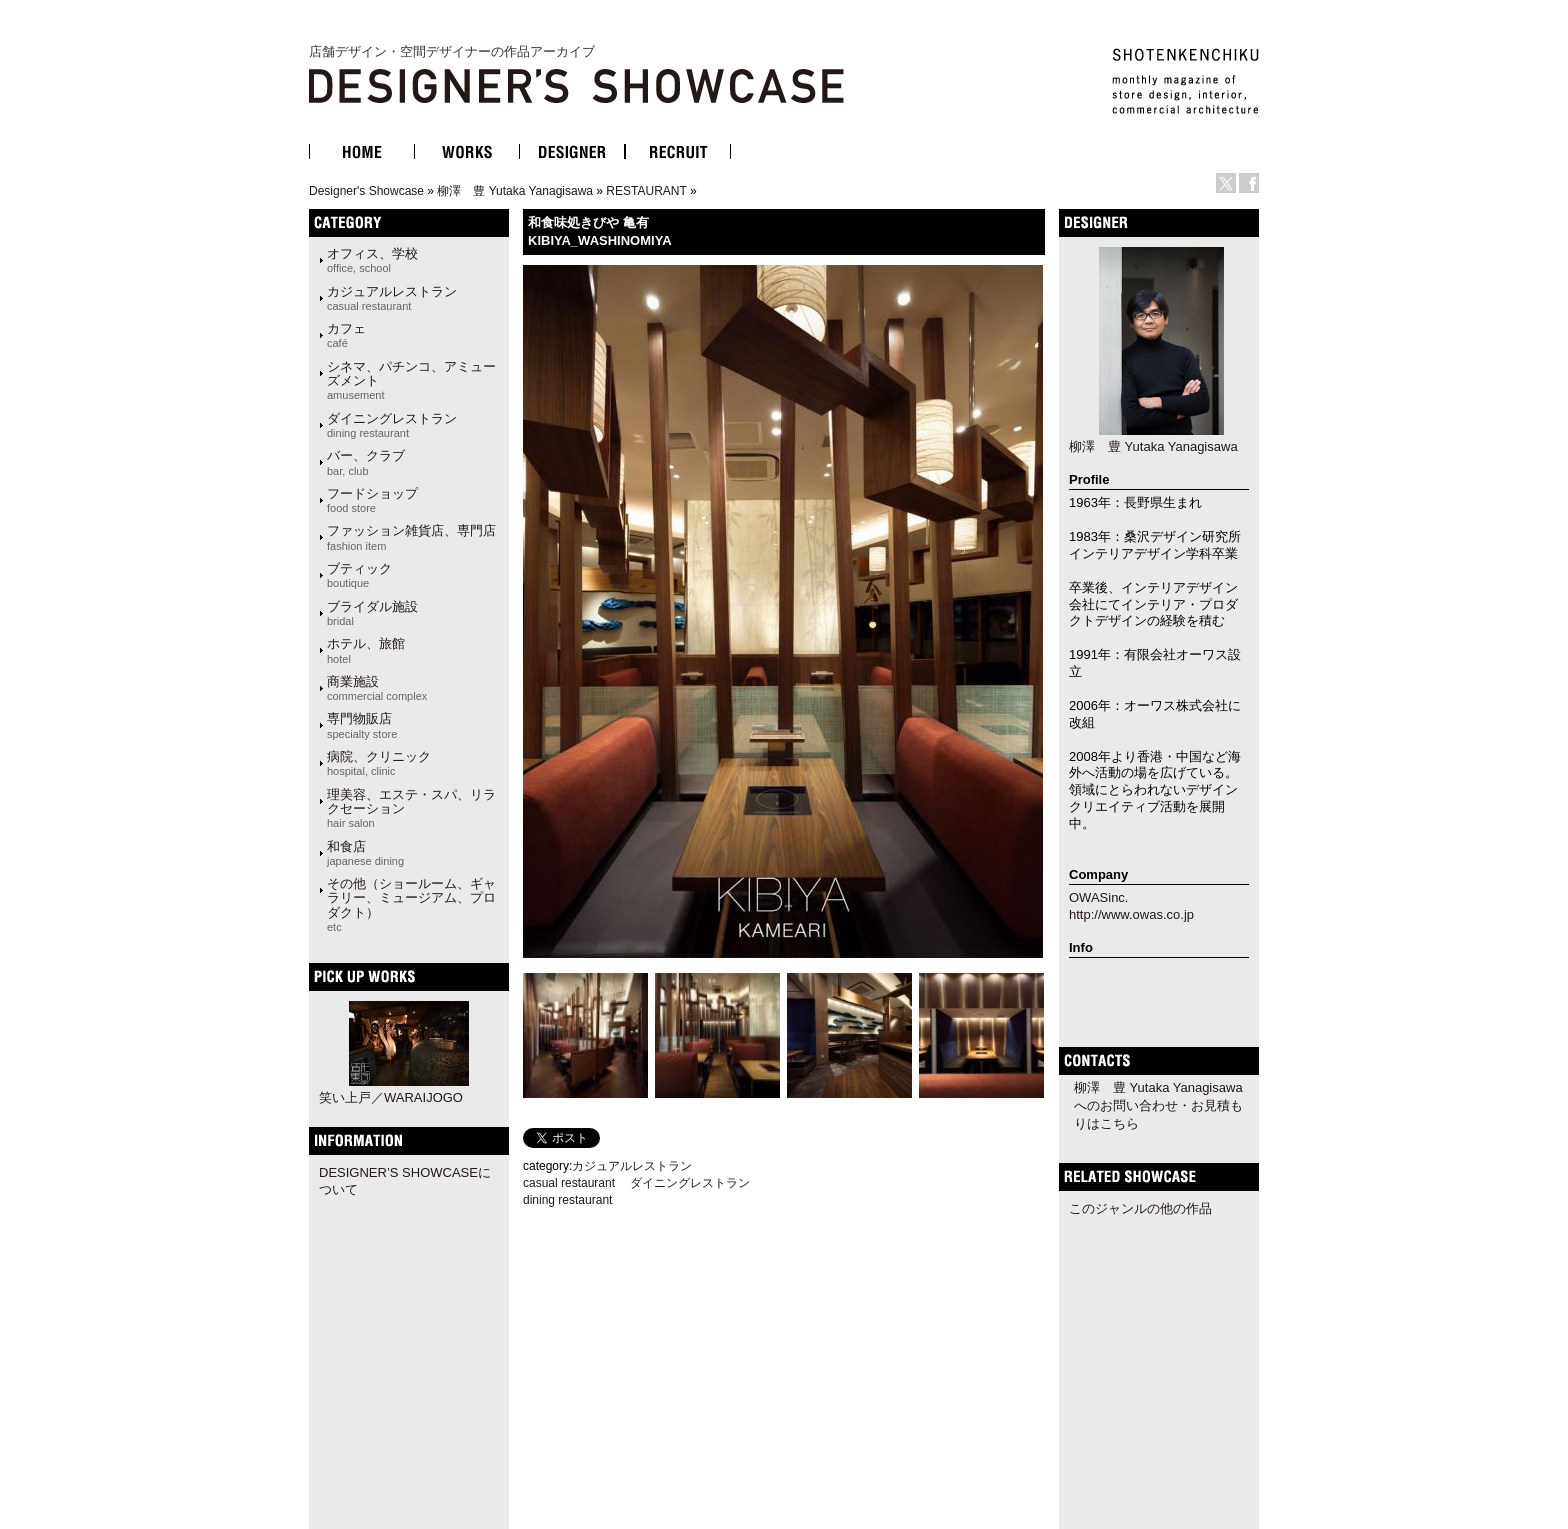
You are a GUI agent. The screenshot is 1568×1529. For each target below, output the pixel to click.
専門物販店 (362, 725)
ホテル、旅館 (366, 650)
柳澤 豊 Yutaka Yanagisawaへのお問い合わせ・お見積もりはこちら (1158, 1105)
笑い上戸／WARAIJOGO (391, 1097)
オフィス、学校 (372, 260)
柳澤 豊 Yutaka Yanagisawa (515, 191)
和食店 (365, 853)
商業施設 (377, 688)
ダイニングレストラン (392, 425)
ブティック (359, 575)
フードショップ (372, 500)
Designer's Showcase (366, 191)
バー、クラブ (366, 462)
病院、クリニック (379, 763)
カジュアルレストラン (392, 298)
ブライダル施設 (372, 613)
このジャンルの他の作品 (1140, 1208)
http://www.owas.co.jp (1131, 914)
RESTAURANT (646, 191)
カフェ (346, 335)
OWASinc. (1098, 897)
